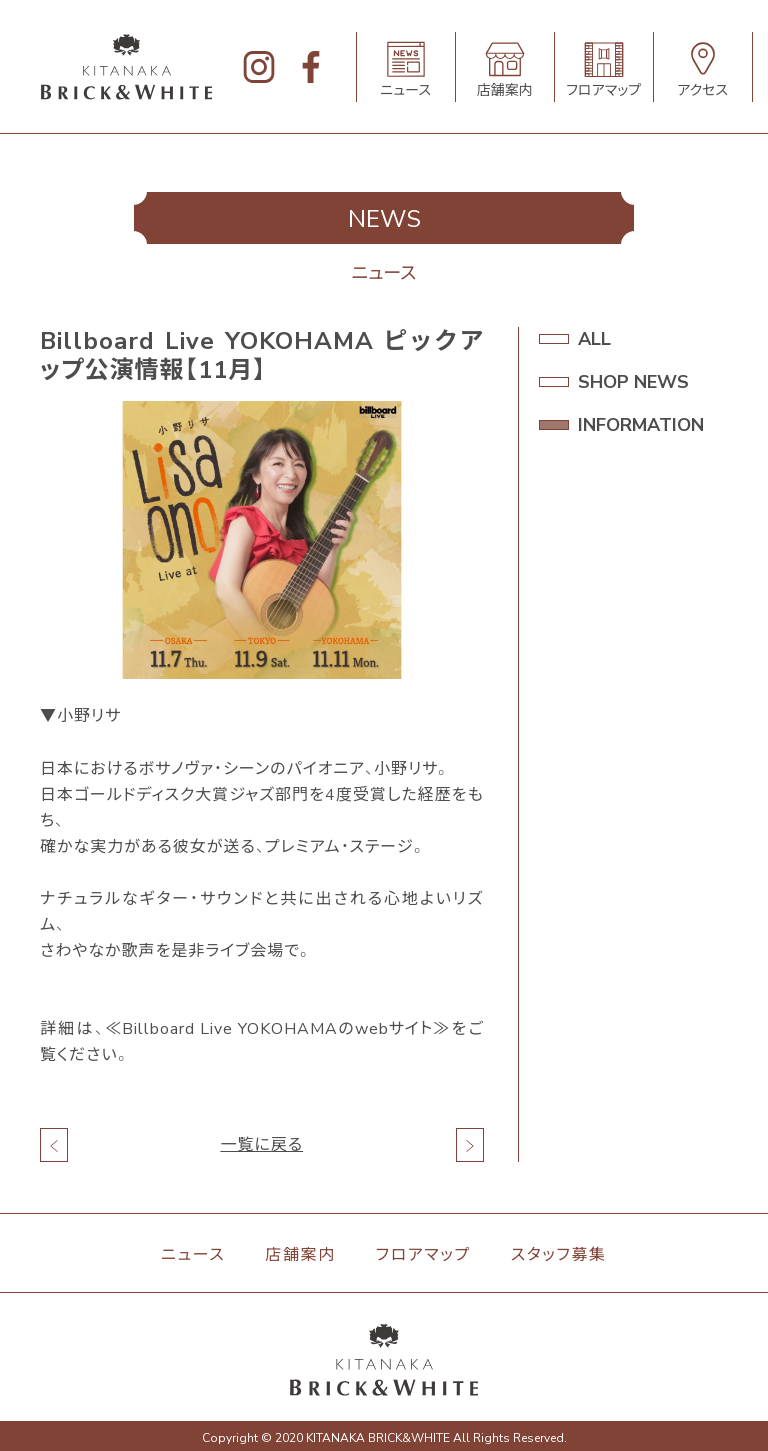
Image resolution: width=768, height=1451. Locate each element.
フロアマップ (423, 1255)
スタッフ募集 (559, 1255)
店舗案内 (300, 1255)
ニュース (193, 1255)
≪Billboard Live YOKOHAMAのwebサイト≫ (277, 1029)
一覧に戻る (261, 1145)
